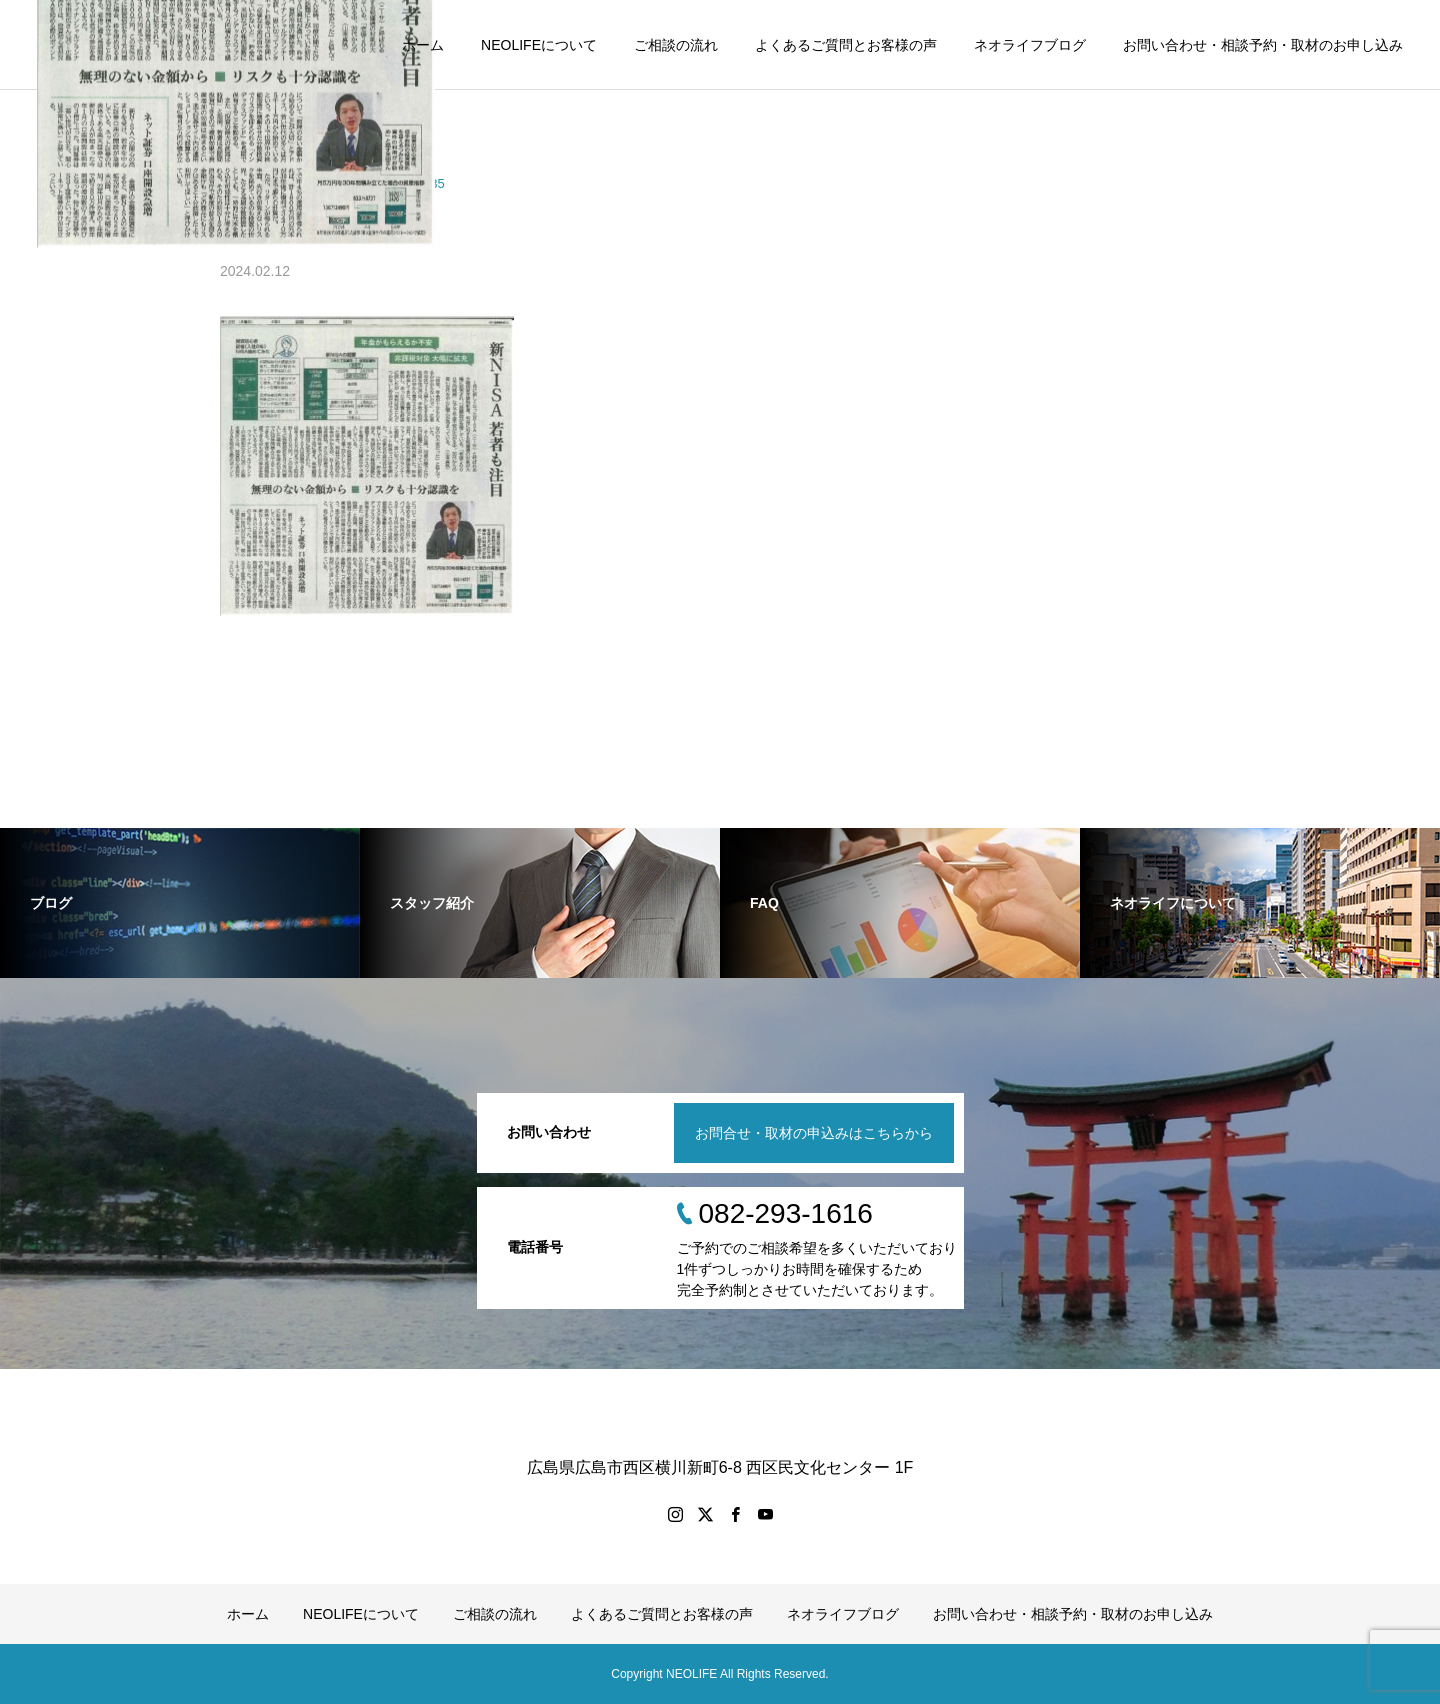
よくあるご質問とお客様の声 (846, 45)
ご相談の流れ (676, 45)
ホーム (423, 45)
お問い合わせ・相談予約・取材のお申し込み (1263, 45)
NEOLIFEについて (539, 45)
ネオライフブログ (1030, 45)
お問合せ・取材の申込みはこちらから (814, 1133)
